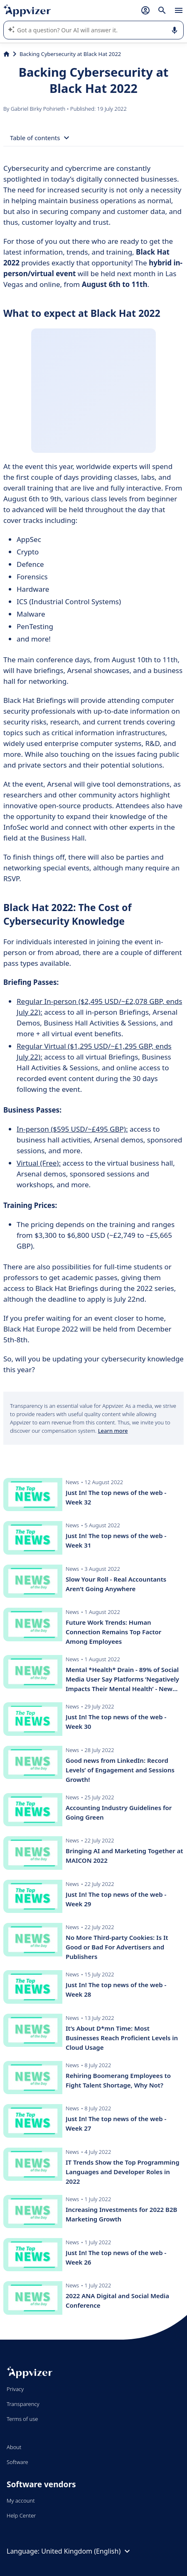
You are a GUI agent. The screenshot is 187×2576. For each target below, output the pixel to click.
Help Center (21, 2515)
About (14, 2447)
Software (17, 2462)
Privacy (15, 2389)
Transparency (23, 2404)
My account (21, 2500)
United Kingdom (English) (86, 2551)
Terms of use (22, 2419)
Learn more (113, 1430)
